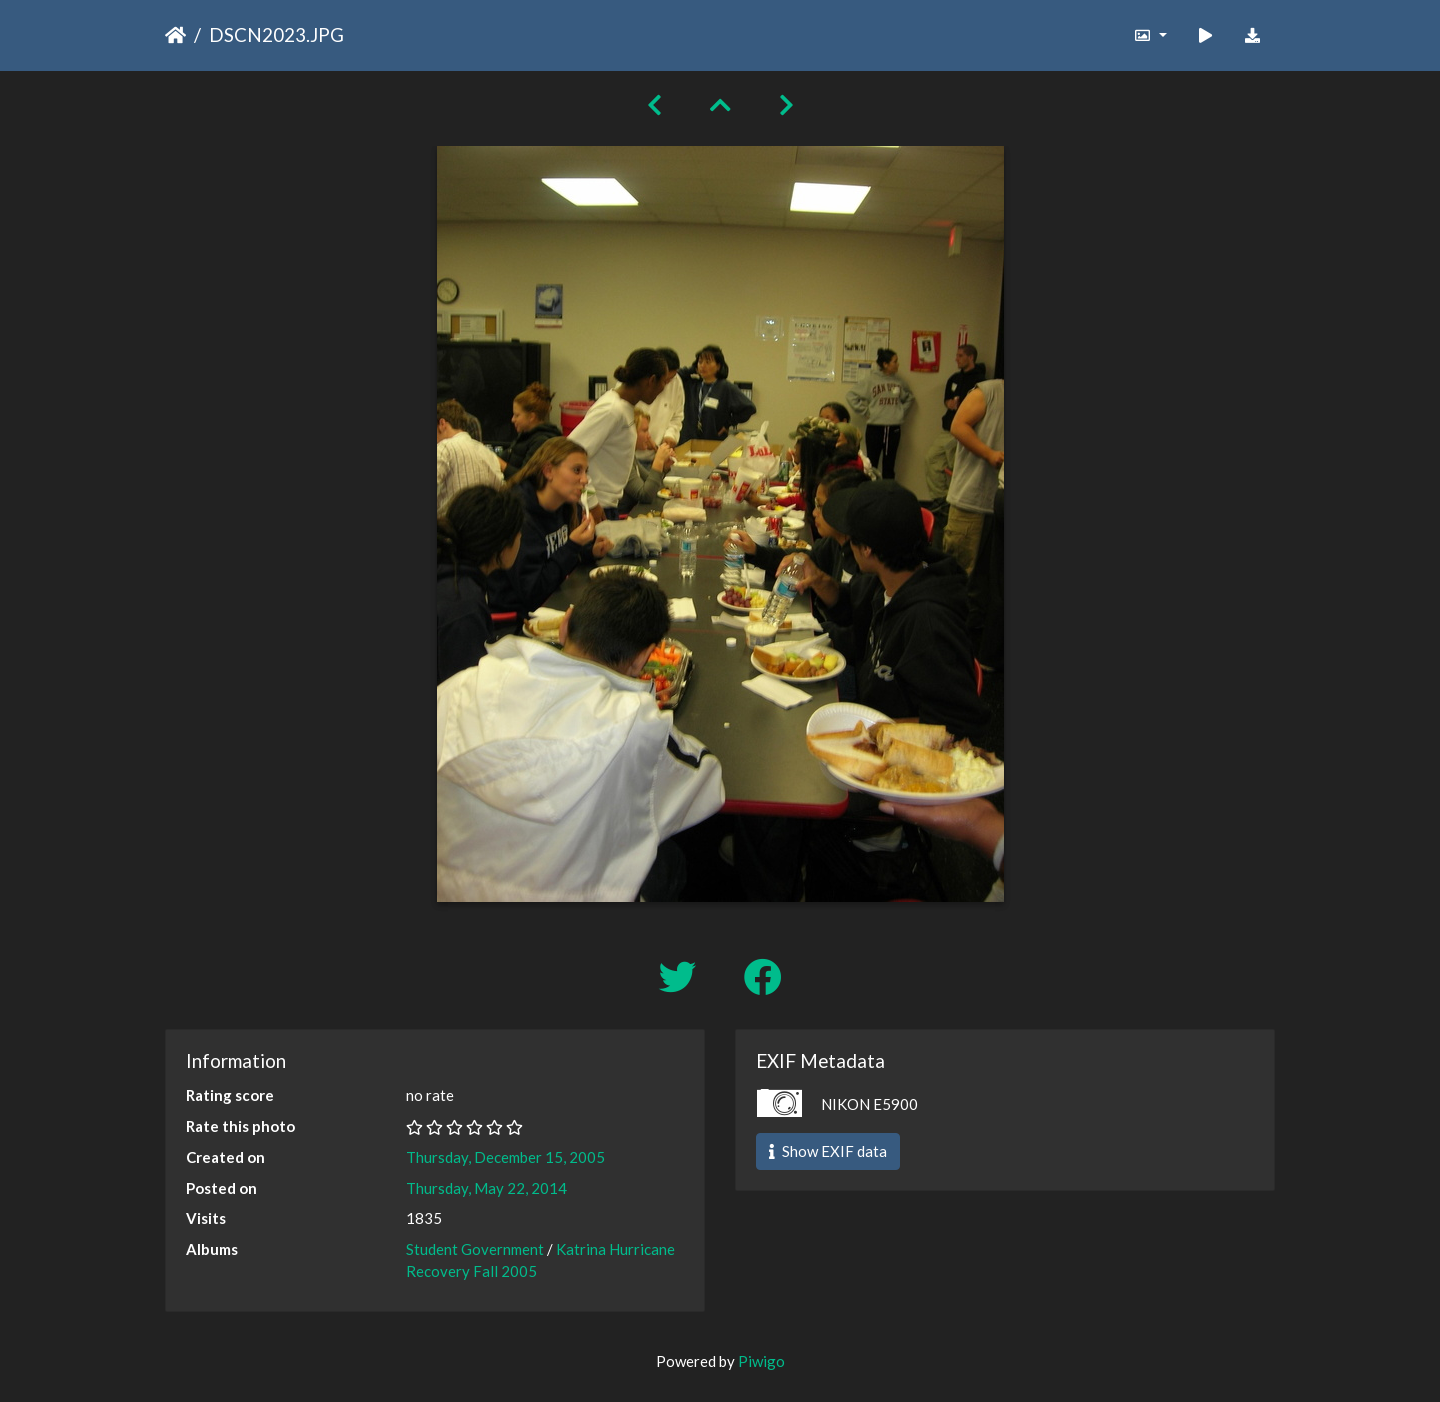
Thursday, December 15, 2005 (505, 1157)
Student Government (475, 1249)
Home (175, 35)
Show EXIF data (828, 1151)
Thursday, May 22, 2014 (486, 1188)
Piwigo (761, 1361)
